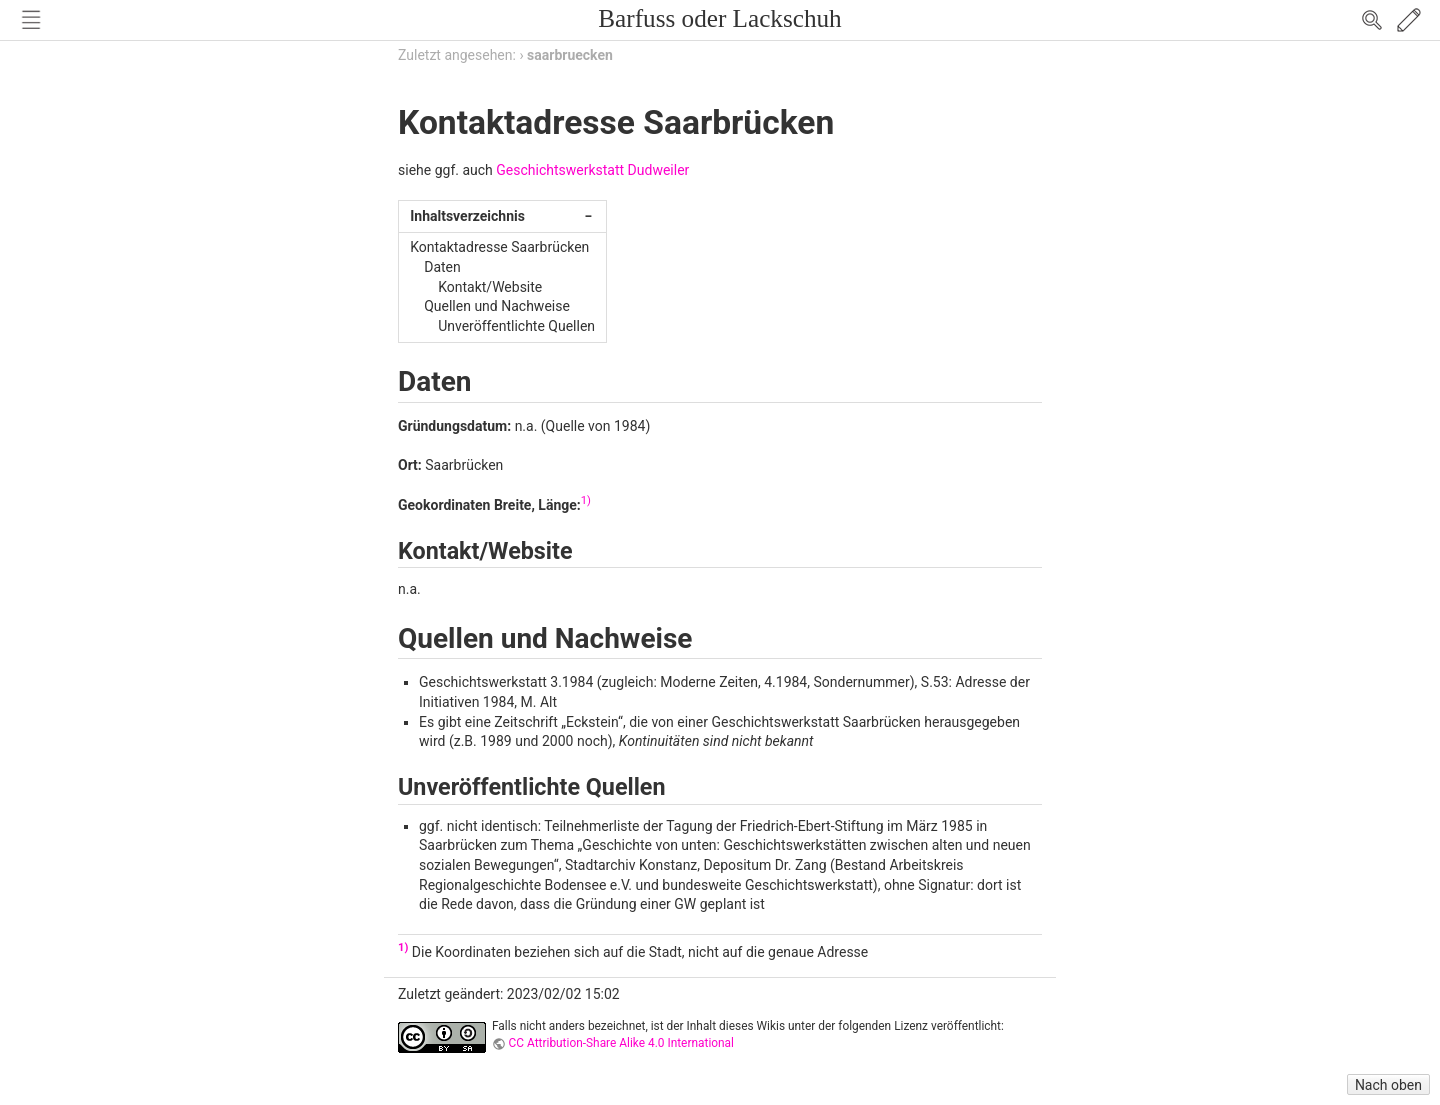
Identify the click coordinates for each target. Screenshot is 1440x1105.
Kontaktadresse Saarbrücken (499, 247)
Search (1372, 20)
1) (586, 500)
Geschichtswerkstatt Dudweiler (592, 170)
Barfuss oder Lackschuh (719, 18)
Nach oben (1388, 1085)
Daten (442, 267)
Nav (31, 20)
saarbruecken (570, 55)
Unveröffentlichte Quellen (516, 326)
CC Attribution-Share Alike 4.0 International (621, 1043)
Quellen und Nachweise (497, 306)
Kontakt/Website (490, 287)
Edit (1409, 20)
